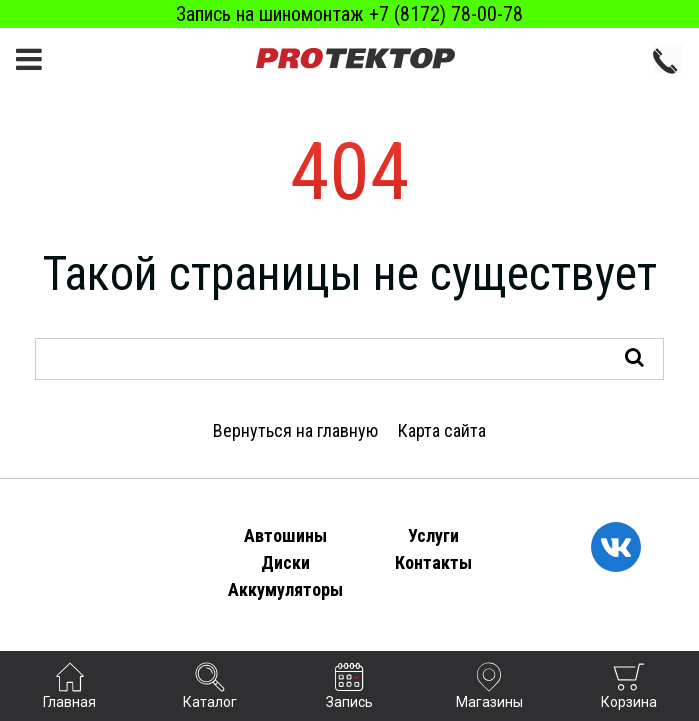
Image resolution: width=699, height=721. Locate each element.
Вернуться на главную (295, 430)
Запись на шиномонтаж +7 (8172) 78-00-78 (349, 14)
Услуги (433, 535)
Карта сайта (442, 430)
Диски (285, 562)
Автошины (285, 535)
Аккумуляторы (285, 589)
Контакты (433, 562)
